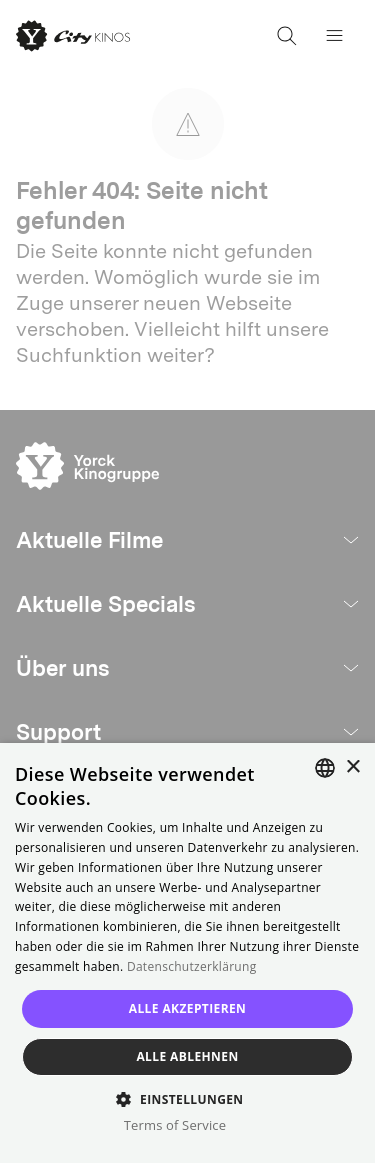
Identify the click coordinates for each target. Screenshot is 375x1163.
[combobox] (325, 768)
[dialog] (187, 953)
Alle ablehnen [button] (187, 1056)
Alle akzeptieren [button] (188, 1008)
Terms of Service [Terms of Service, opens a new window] (175, 1125)
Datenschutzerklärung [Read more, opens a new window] (192, 966)
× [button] (352, 767)
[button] (187, 1098)
